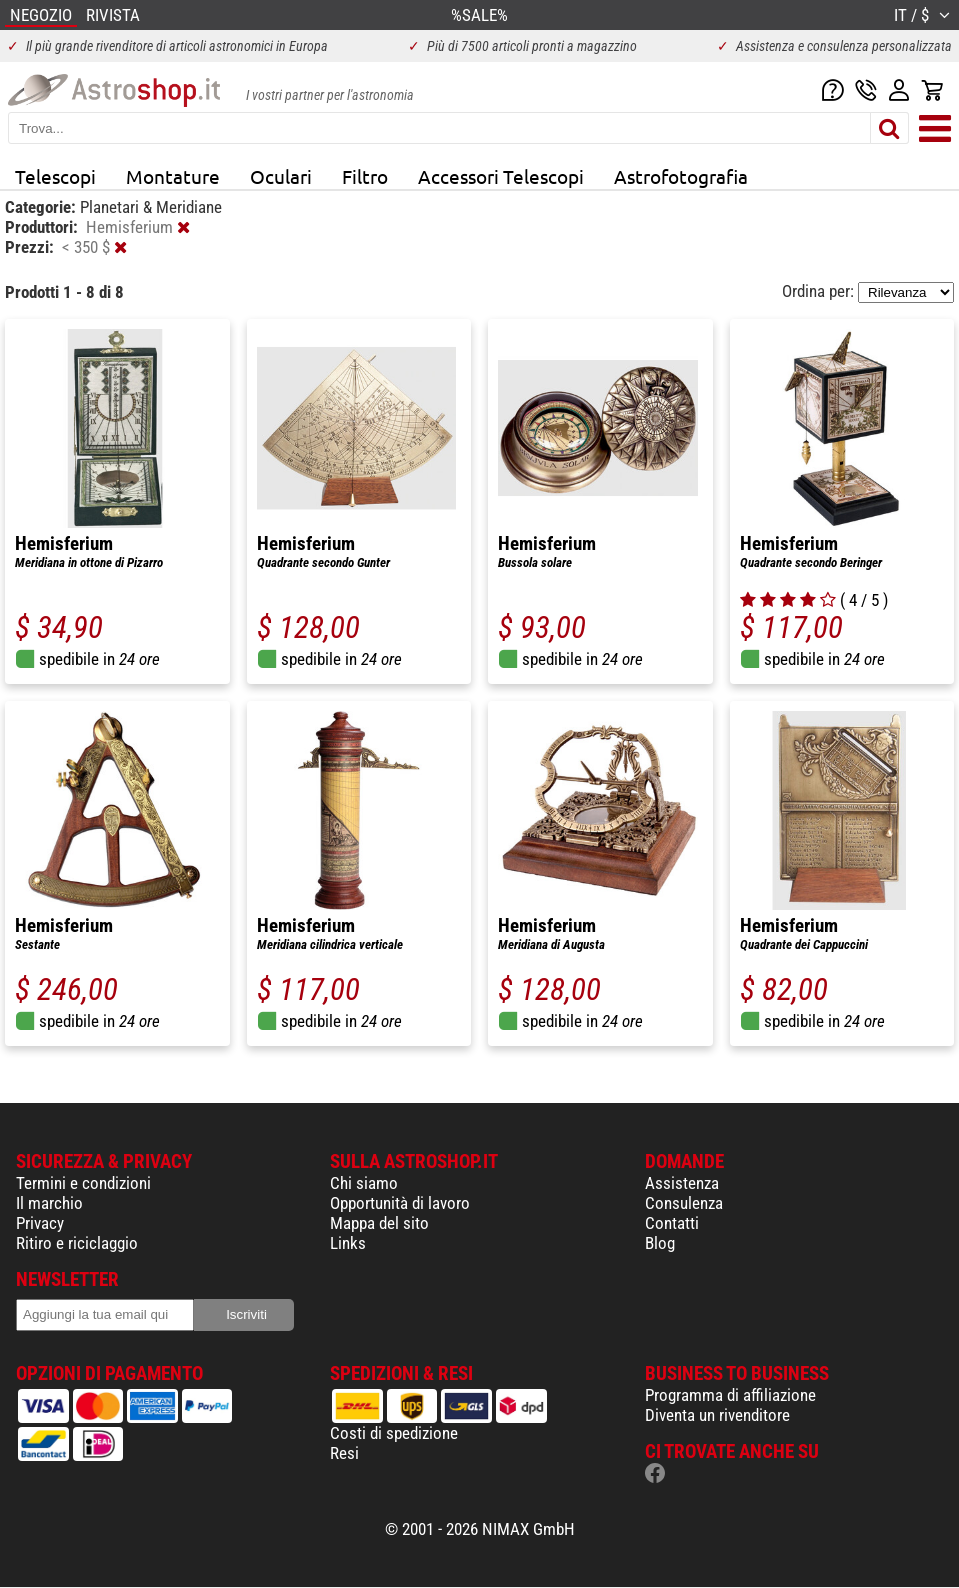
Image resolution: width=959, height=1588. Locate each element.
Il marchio (49, 1203)
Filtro (365, 176)
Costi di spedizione (394, 1433)
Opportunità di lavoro (400, 1203)
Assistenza (682, 1183)
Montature (173, 176)
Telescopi (55, 176)
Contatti (672, 1223)
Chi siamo (364, 1183)
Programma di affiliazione (730, 1395)
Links (348, 1243)
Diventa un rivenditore (717, 1415)
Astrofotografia (681, 176)
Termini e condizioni (83, 1183)
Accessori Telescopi (501, 176)
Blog (660, 1243)
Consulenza (684, 1203)
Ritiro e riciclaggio (77, 1243)
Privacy (40, 1223)
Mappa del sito (379, 1223)
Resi (344, 1453)
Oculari (281, 176)
